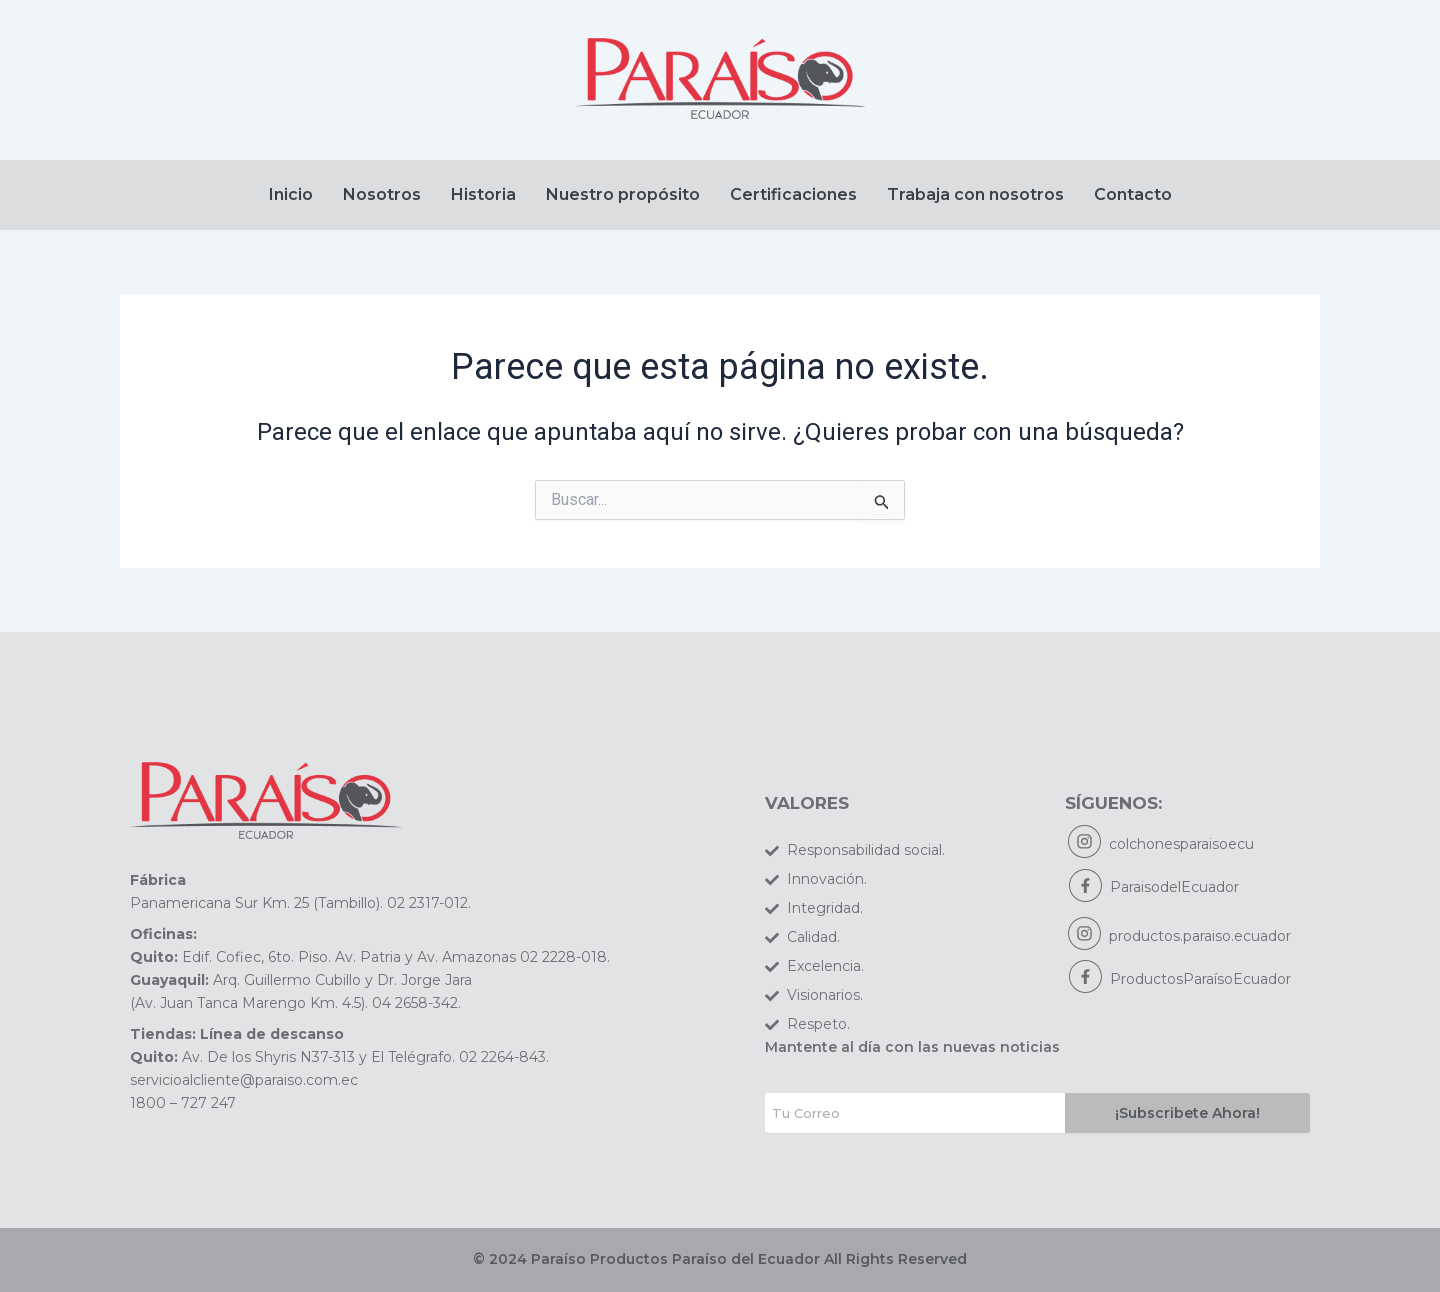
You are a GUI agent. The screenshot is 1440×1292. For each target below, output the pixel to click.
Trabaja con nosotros (975, 194)
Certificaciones (793, 194)
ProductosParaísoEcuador (1200, 982)
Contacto (1133, 194)
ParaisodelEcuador (1174, 889)
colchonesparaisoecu (1182, 845)
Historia (483, 194)
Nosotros (382, 194)
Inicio (291, 194)
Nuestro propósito (623, 194)
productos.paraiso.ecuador (1201, 938)
